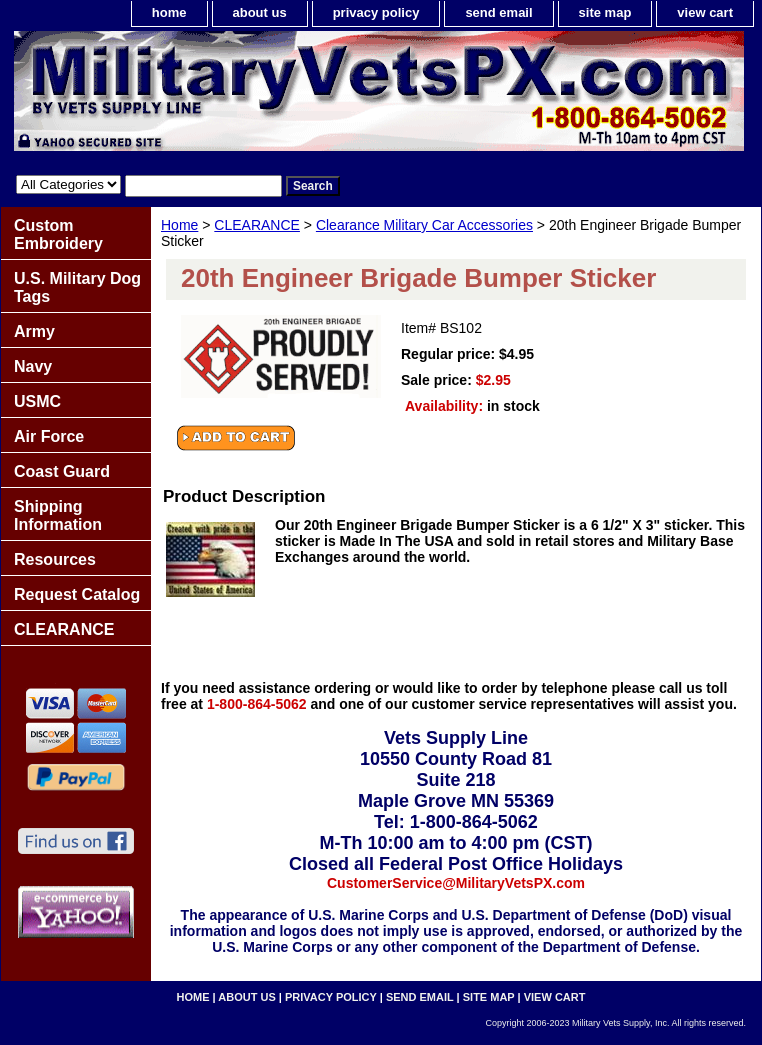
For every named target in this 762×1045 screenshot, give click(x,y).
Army (34, 331)
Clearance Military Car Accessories (424, 225)
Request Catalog (77, 594)
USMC (37, 401)
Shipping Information (58, 515)
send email (498, 12)
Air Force (49, 436)
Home (179, 225)
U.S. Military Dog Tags (77, 287)
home (169, 12)
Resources (55, 559)
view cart (705, 12)
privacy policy (376, 12)
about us (260, 12)
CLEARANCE (257, 225)
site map (605, 12)
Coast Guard (62, 471)
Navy (33, 366)
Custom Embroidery (58, 234)
